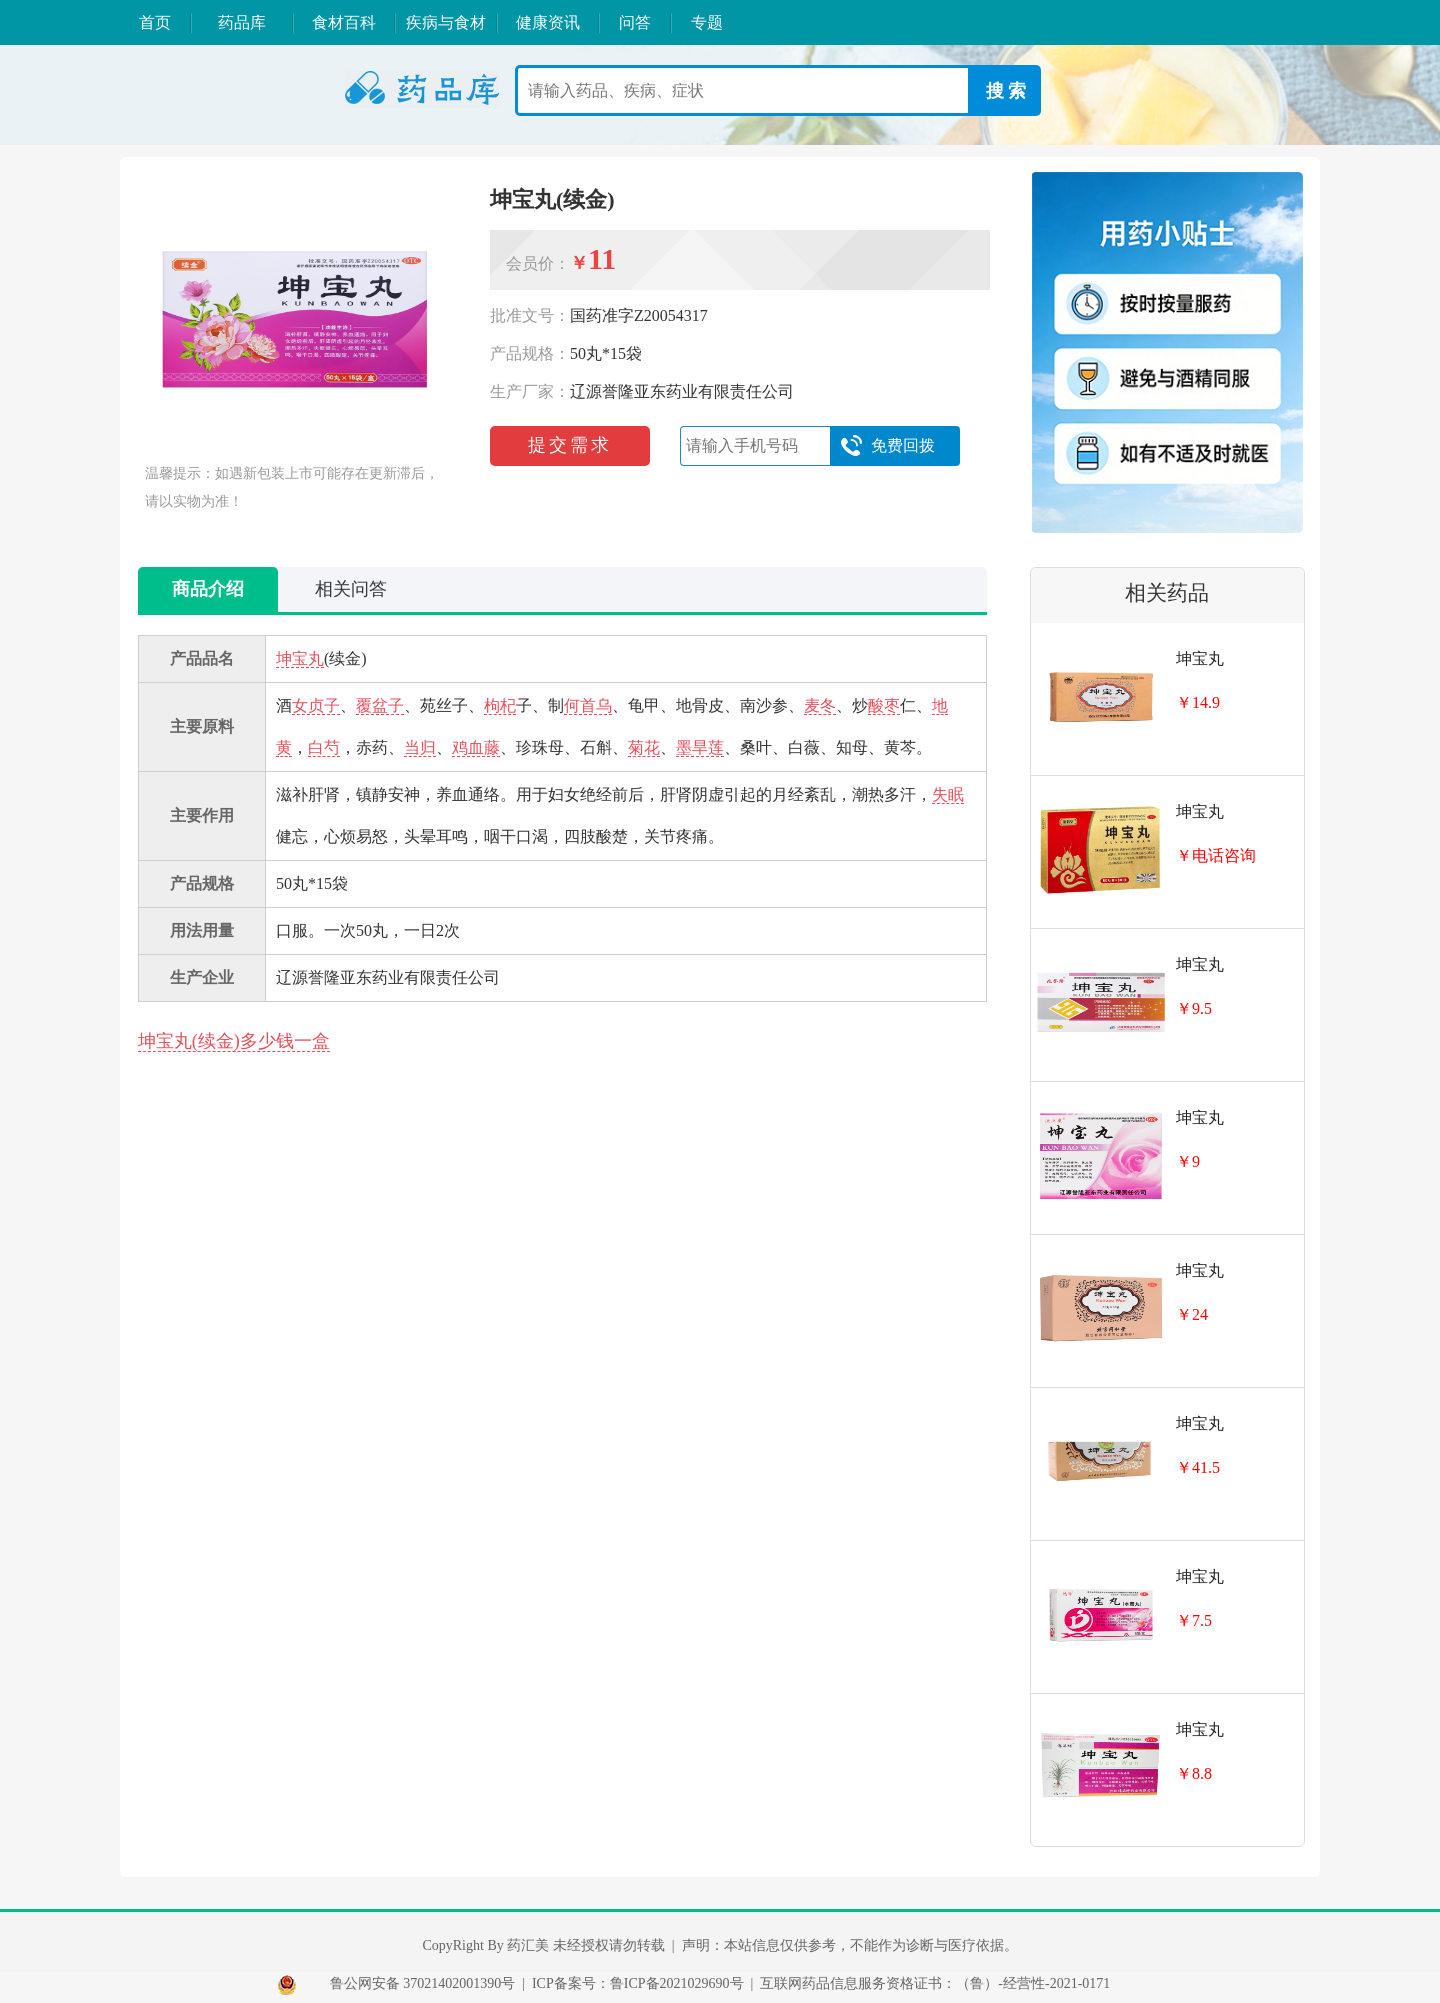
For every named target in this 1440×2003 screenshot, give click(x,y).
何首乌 (588, 705)
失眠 (948, 794)
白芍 (324, 747)
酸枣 (884, 705)
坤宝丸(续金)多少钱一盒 (234, 1041)
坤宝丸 (300, 658)
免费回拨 (887, 446)
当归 (420, 747)
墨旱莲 (700, 747)
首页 (155, 22)
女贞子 (316, 705)
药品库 (242, 22)
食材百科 (344, 22)
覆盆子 (380, 705)
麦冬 (820, 705)
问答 (635, 22)
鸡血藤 (476, 747)
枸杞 (500, 705)
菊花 (644, 747)
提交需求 (570, 445)
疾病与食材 (446, 22)
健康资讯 (548, 22)
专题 (707, 22)
